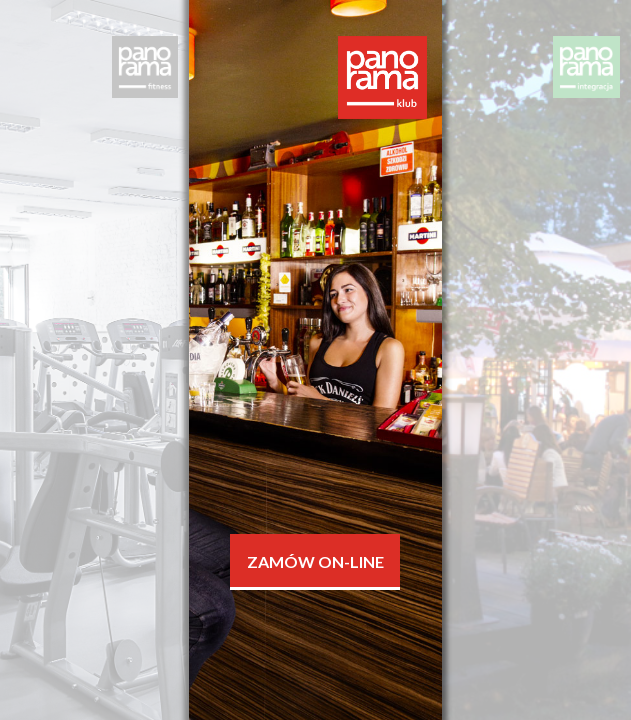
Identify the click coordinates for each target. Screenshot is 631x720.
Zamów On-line (315, 561)
